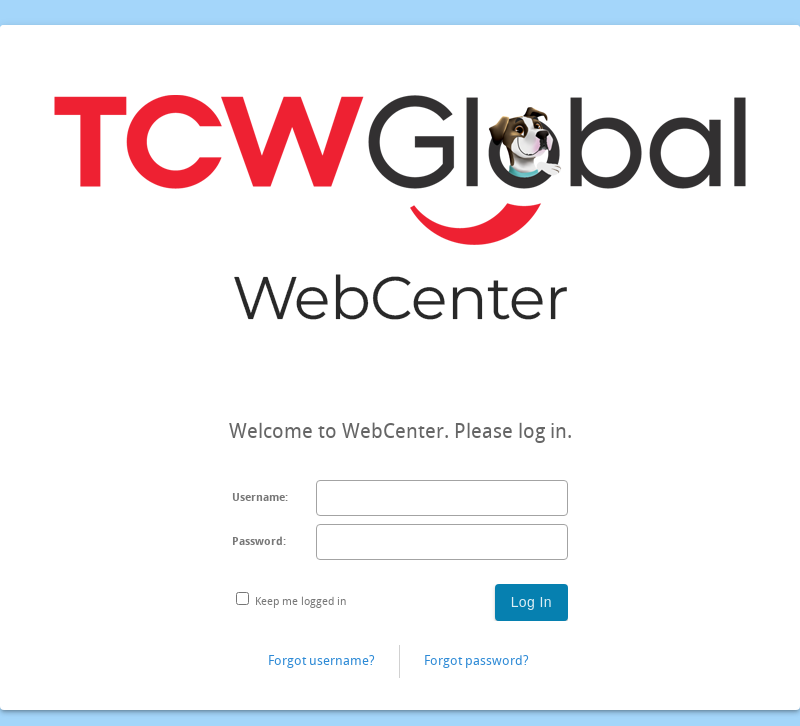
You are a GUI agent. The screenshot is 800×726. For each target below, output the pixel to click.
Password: (259, 541)
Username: (260, 497)
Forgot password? (476, 660)
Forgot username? (321, 660)
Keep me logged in (300, 601)
